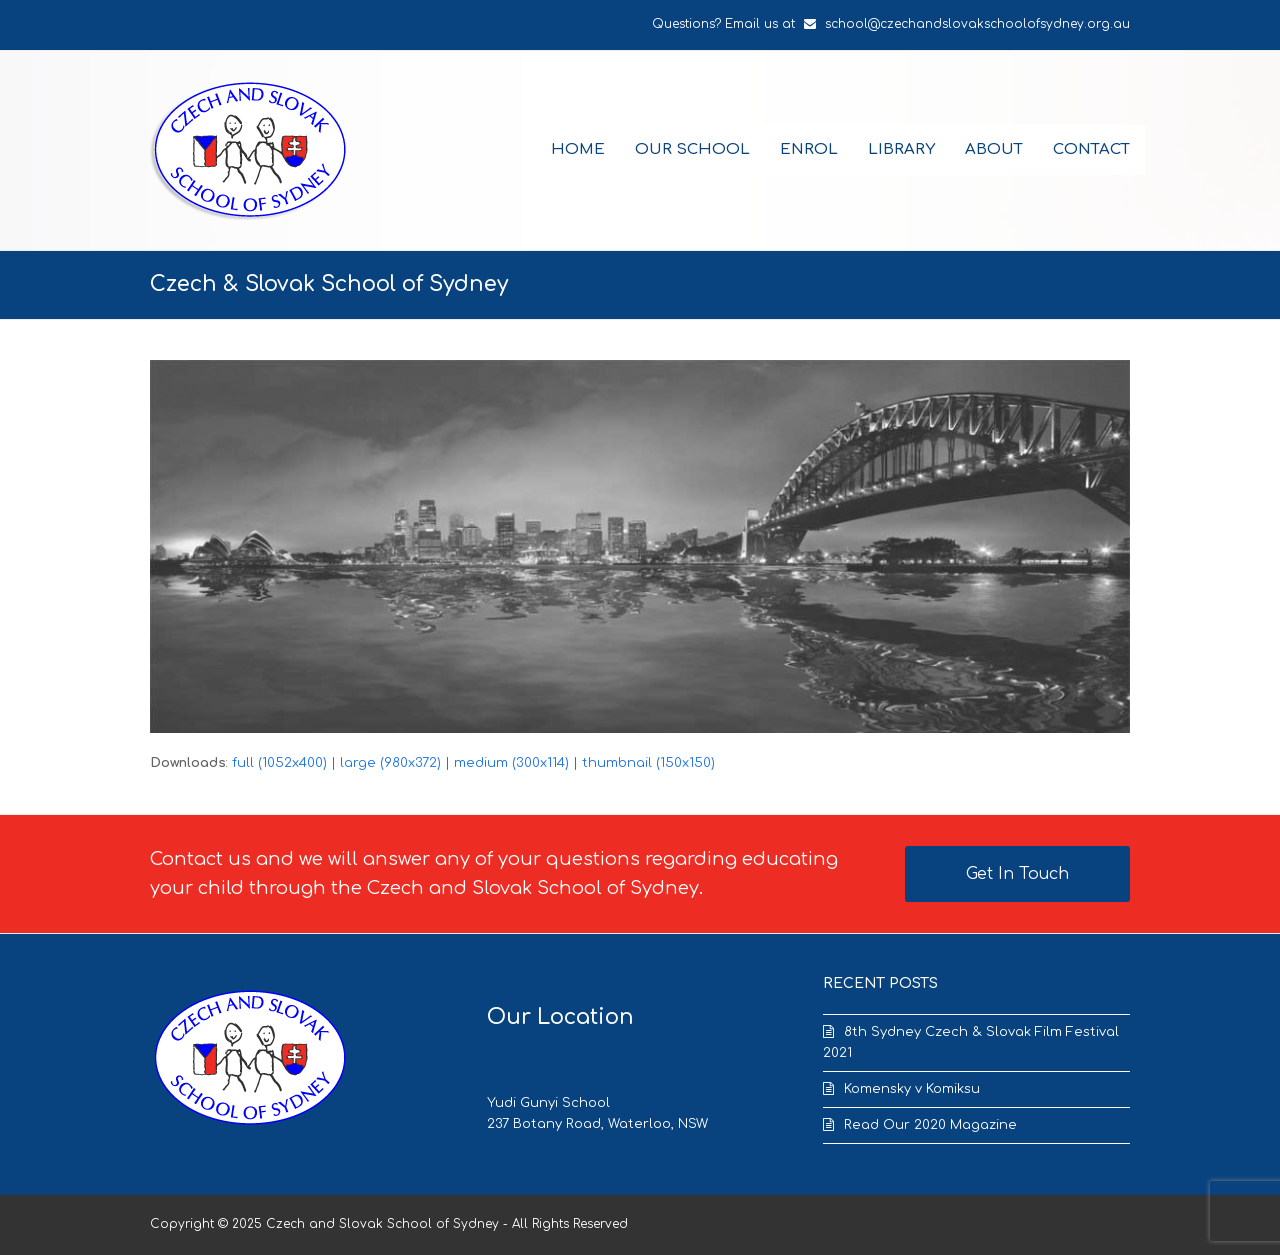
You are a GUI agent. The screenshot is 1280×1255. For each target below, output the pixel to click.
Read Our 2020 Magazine (930, 1125)
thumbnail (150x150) (648, 763)
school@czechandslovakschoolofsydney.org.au (977, 24)
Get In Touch (1017, 874)
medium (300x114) (511, 763)
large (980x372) (390, 763)
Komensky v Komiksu (912, 1089)
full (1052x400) (279, 763)
